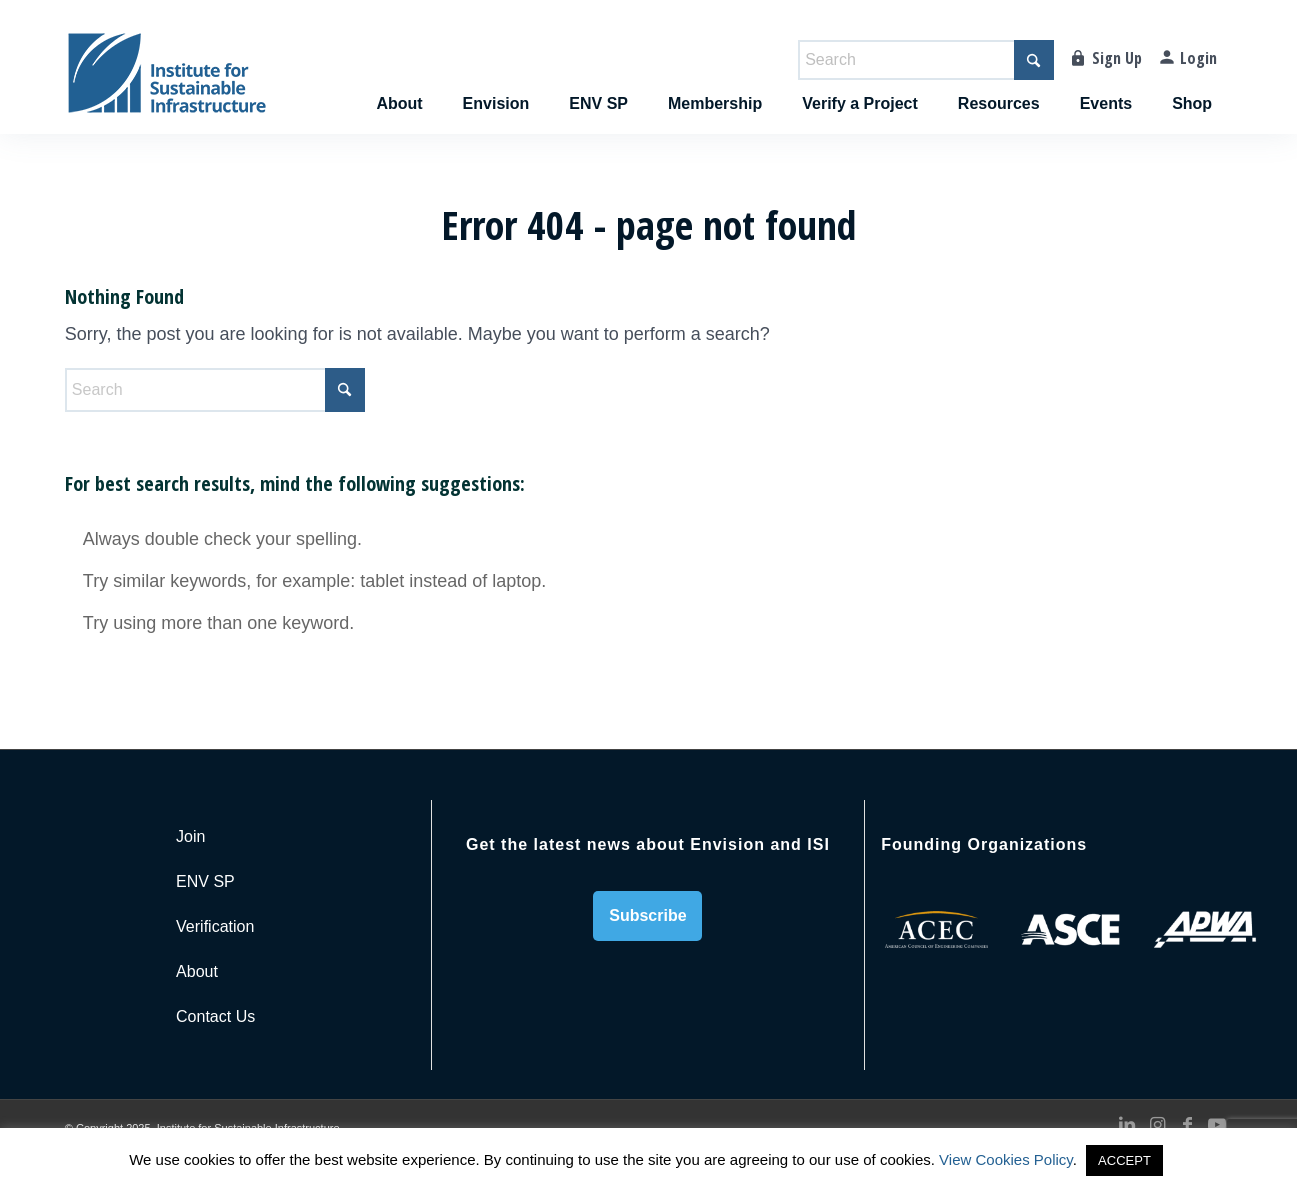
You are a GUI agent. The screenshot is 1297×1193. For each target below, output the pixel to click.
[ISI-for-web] (167, 82)
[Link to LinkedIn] (1127, 1125)
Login (1198, 58)
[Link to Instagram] (1157, 1125)
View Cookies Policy (1006, 1159)
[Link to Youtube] (1217, 1125)
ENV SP (205, 881)
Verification (215, 926)
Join (190, 836)
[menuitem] (399, 82)
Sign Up (1117, 58)
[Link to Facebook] (1187, 1125)
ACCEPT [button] (1124, 1160)
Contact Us (215, 1016)
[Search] (926, 60)
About (197, 971)
